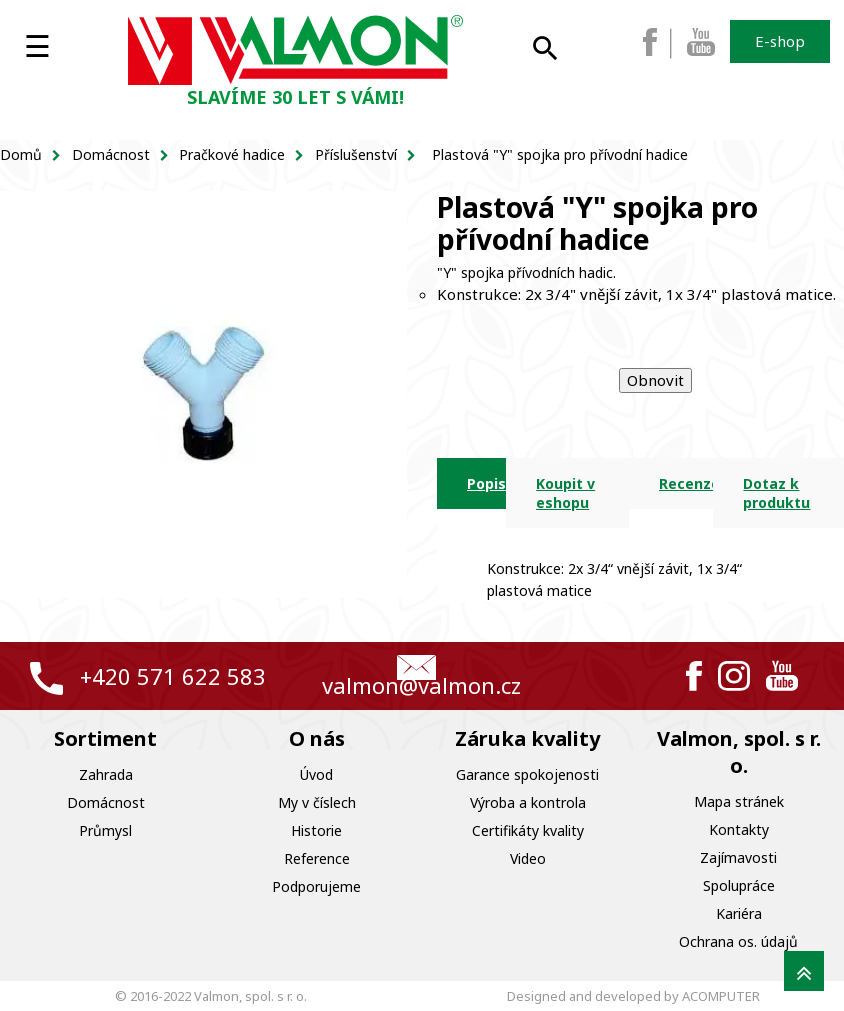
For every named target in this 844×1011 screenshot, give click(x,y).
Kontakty (739, 829)
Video (528, 858)
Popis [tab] (486, 483)
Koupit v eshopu (565, 493)
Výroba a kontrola (528, 802)
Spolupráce (739, 885)
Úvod (316, 774)
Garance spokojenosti (527, 774)
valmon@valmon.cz (421, 685)
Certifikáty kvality (528, 830)
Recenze (686, 483)
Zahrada (106, 774)
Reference (317, 858)
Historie (316, 830)
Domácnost (106, 802)
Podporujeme (316, 886)
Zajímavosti (738, 857)
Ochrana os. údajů (738, 941)
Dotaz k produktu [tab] (776, 493)
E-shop (780, 41)
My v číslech (317, 802)
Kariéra (739, 913)
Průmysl (105, 830)
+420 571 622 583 (173, 676)
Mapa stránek (739, 801)
